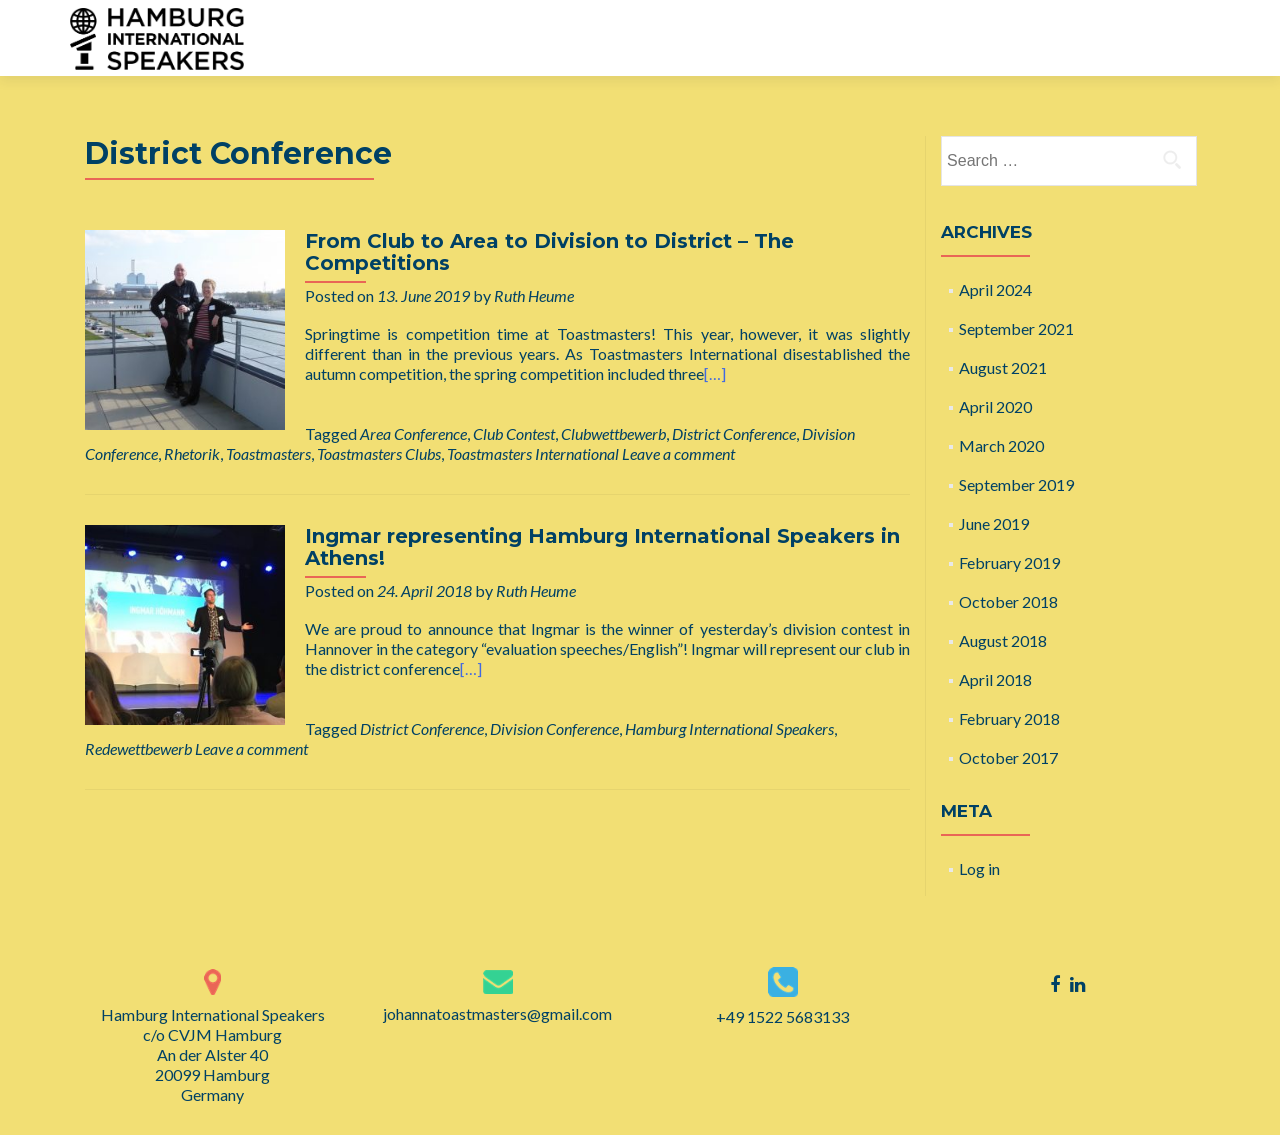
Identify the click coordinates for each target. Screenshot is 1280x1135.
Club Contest (514, 433)
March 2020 (1001, 445)
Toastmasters (268, 453)
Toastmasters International (533, 453)
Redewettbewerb (138, 748)
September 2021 (1016, 328)
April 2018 (995, 679)
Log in (979, 868)
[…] (715, 373)
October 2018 (1008, 601)
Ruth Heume (534, 295)
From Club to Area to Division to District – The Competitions (549, 252)
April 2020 (995, 406)
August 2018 (1003, 640)
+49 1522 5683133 (782, 1016)
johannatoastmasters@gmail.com (497, 1013)
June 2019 (994, 523)
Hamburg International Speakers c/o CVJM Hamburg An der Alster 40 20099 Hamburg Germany (213, 1054)
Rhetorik (192, 453)
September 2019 (1016, 484)
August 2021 (1003, 367)
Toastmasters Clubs (379, 453)
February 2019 (1009, 562)
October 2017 (1008, 757)
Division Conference (554, 728)
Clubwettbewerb (613, 433)
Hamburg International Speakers (729, 728)
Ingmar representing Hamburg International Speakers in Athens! (602, 547)
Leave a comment (678, 453)
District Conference (734, 433)
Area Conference (413, 433)
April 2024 (995, 289)
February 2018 (1009, 718)
